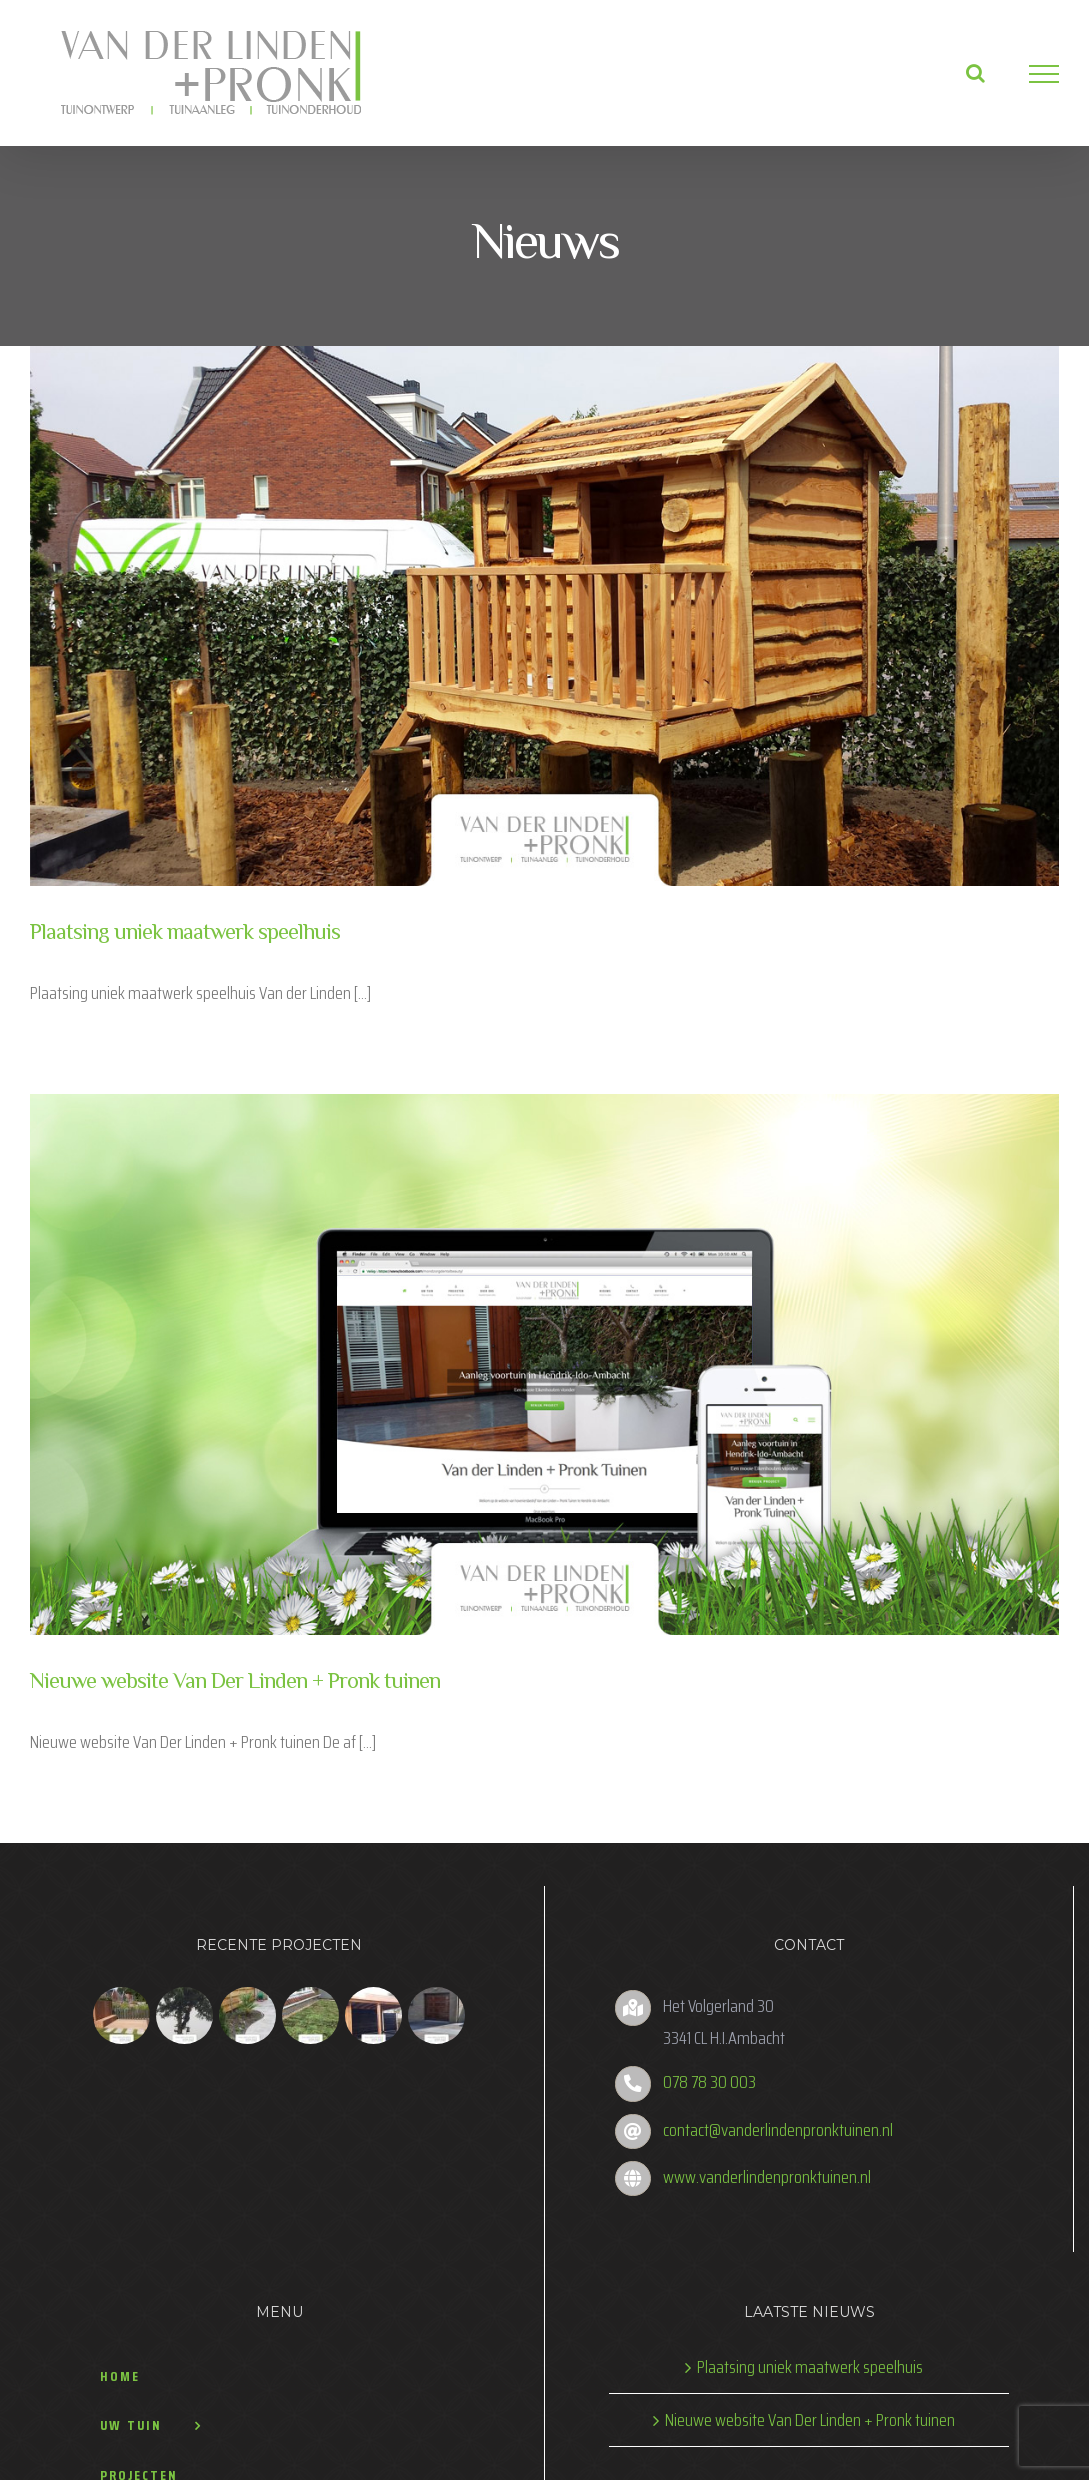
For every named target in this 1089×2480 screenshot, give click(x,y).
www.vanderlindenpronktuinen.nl (762, 2167)
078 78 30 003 (704, 2073)
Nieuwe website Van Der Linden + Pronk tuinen (235, 1673)
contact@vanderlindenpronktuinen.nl (773, 2120)
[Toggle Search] (966, 73)
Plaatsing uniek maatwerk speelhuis (185, 930)
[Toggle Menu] (1035, 74)
